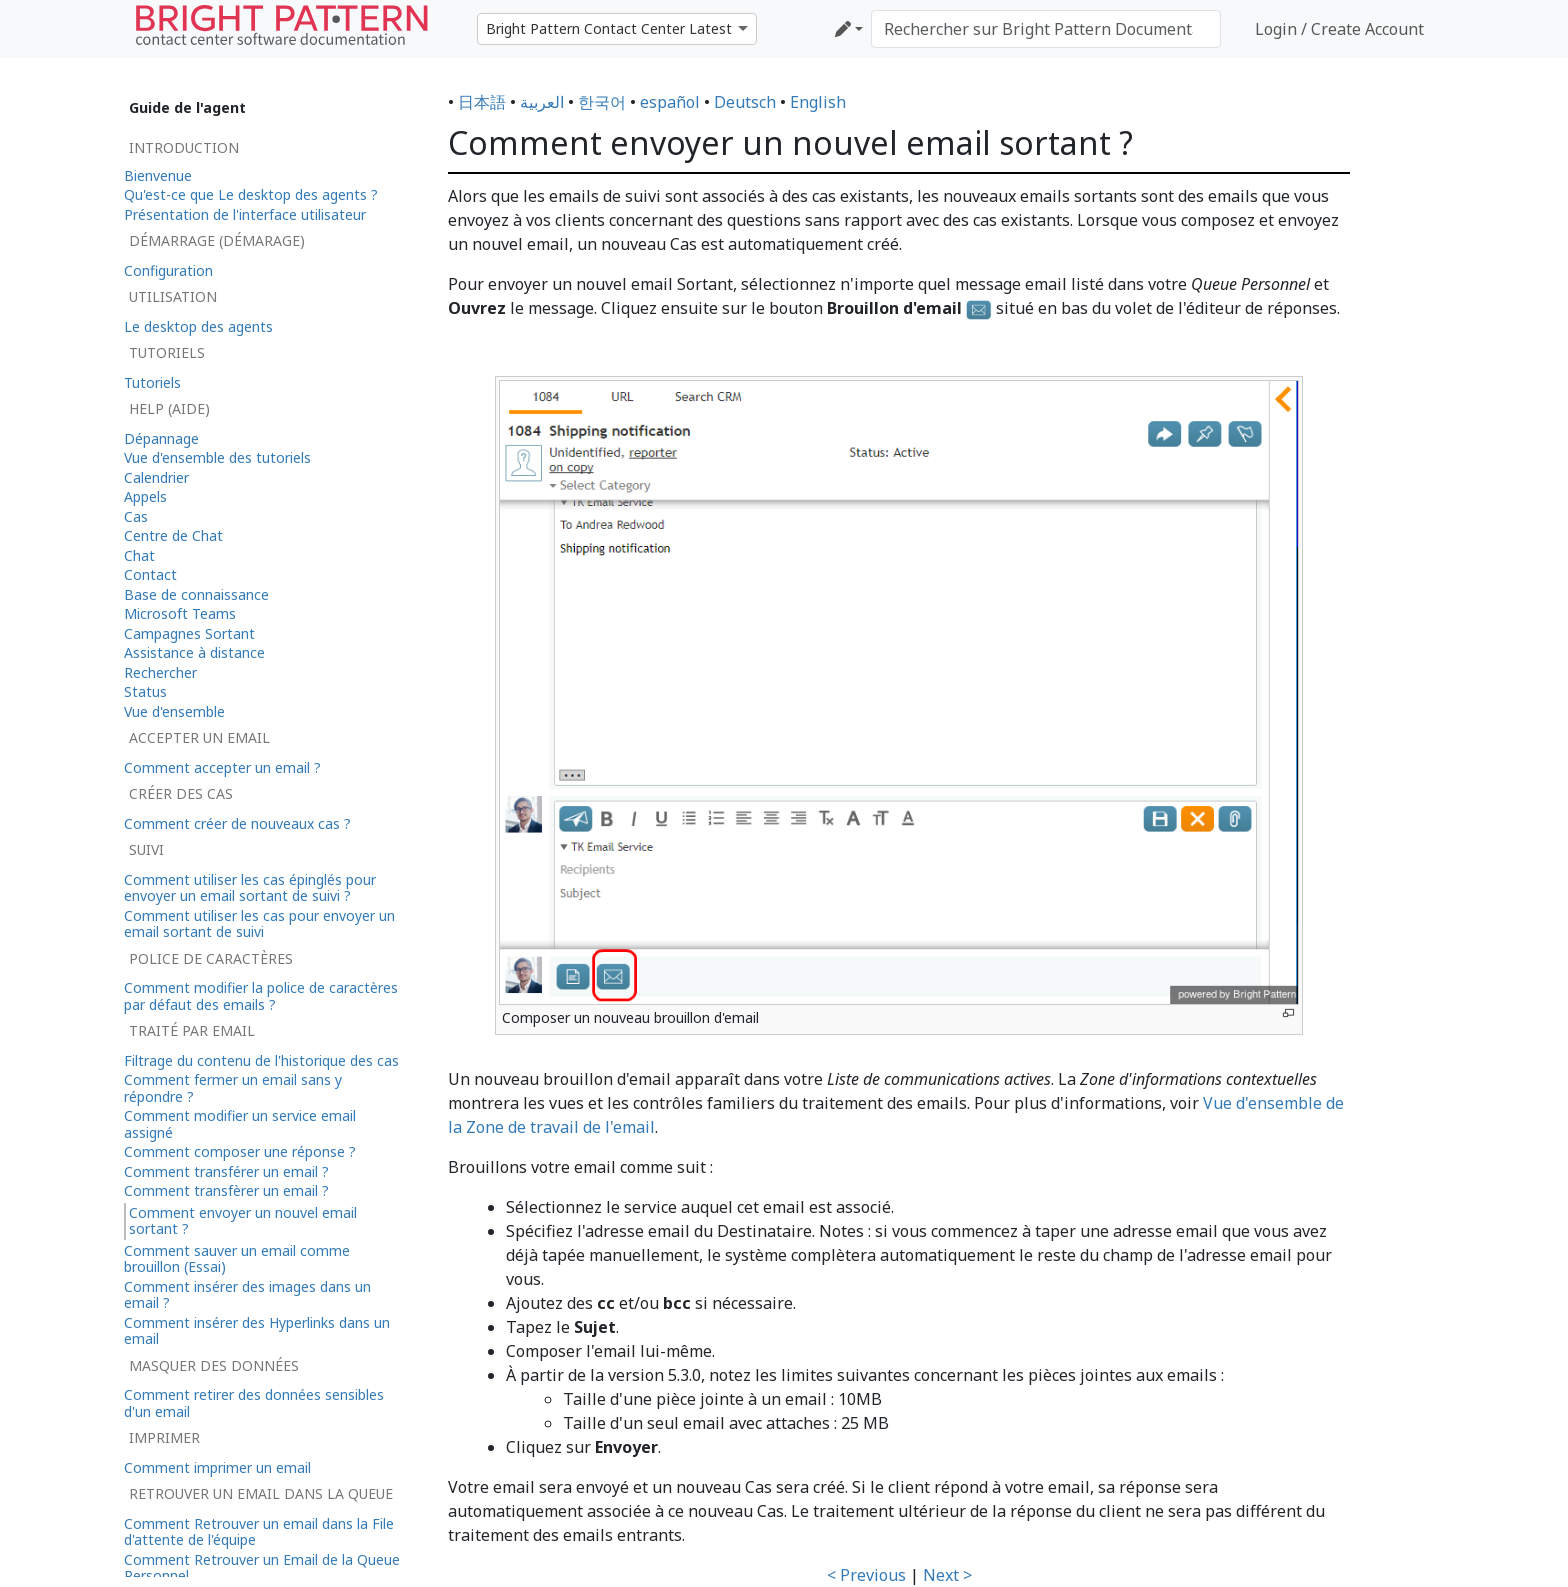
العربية (542, 102)
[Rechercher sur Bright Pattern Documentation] (1046, 29)
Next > (947, 1575)
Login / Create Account (1339, 29)
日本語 (482, 102)
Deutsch (745, 102)
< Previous (866, 1575)
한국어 (602, 102)
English (818, 102)
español (670, 102)
